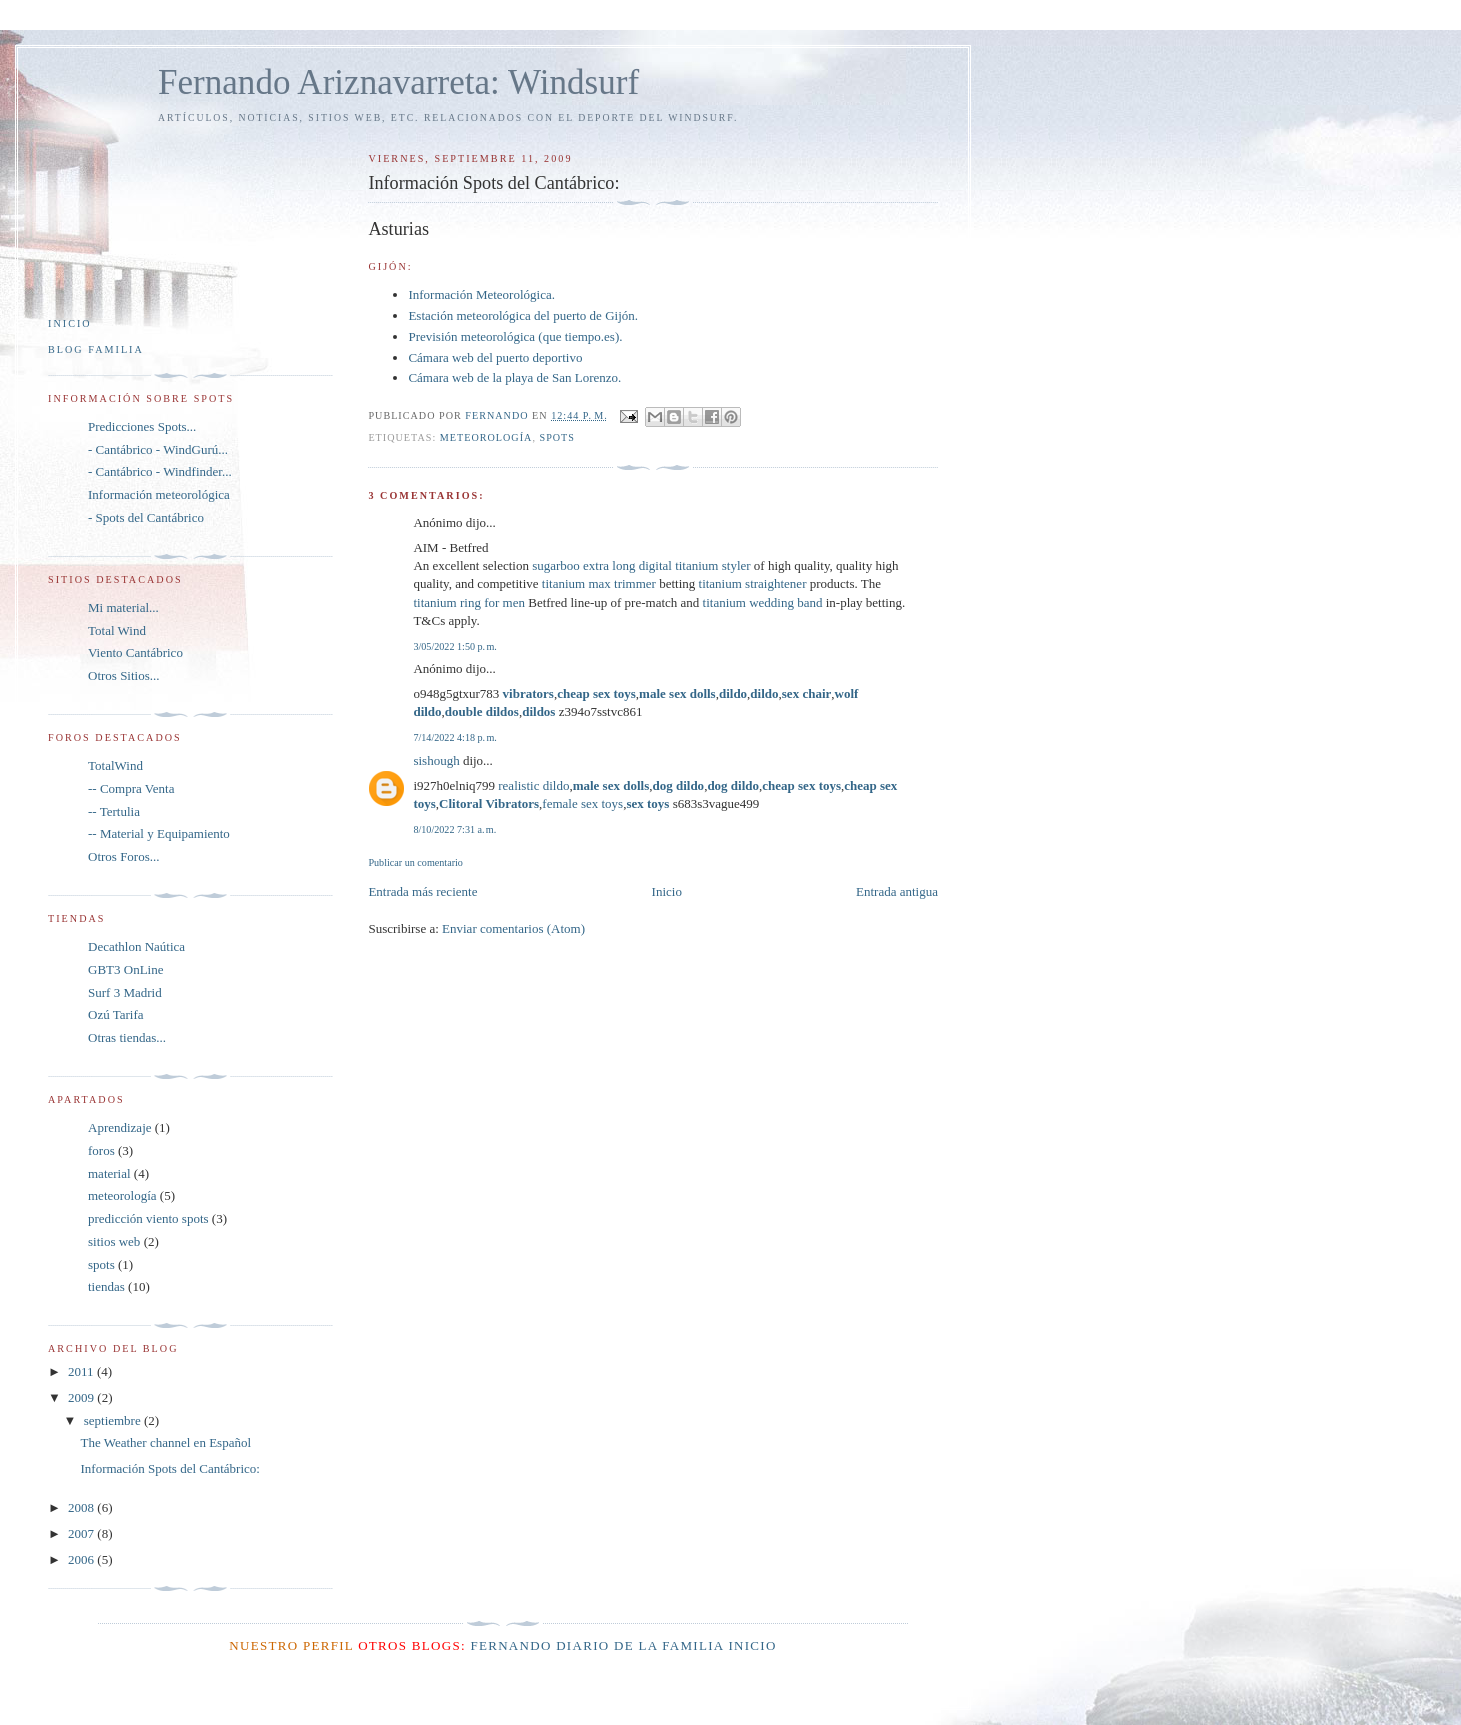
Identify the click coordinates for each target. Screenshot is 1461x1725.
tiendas (106, 1286)
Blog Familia (96, 349)
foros (101, 1150)
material (109, 1173)
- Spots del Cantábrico (146, 517)
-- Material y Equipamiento (159, 833)
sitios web (114, 1241)
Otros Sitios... (124, 675)
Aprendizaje (120, 1127)
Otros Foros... (124, 856)
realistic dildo (533, 785)
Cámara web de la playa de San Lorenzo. (514, 377)
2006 (82, 1559)
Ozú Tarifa (116, 1014)
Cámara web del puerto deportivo (495, 357)
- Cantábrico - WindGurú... (158, 449)
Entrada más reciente (422, 891)
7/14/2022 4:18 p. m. (454, 737)
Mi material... (123, 607)
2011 (82, 1371)
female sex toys (582, 803)
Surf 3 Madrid (125, 992)
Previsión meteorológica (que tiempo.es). (515, 336)
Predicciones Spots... (142, 426)
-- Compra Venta (131, 788)
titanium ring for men (469, 602)
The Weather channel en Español (165, 1442)
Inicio (667, 891)
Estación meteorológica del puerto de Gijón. (523, 315)
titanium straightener (753, 583)
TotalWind (115, 765)
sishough (436, 760)
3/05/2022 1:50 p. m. (454, 646)
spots (556, 437)
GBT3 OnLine (125, 969)
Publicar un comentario (415, 862)
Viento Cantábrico (135, 652)
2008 (82, 1507)
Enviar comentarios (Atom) (513, 928)
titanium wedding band (763, 602)
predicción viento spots (148, 1218)
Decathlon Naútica (136, 946)
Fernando (510, 1645)
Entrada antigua (897, 891)
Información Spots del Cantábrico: (169, 1468)
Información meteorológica (159, 494)
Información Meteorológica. (481, 294)
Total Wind (117, 630)
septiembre (114, 1420)
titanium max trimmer (599, 583)
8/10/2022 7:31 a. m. (454, 829)
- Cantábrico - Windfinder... (160, 471)
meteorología (486, 437)
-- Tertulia (114, 811)
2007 (82, 1533)
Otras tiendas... (127, 1037)
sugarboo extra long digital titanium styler (641, 565)
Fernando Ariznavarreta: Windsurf (398, 82)
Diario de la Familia (640, 1645)
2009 (82, 1397)
